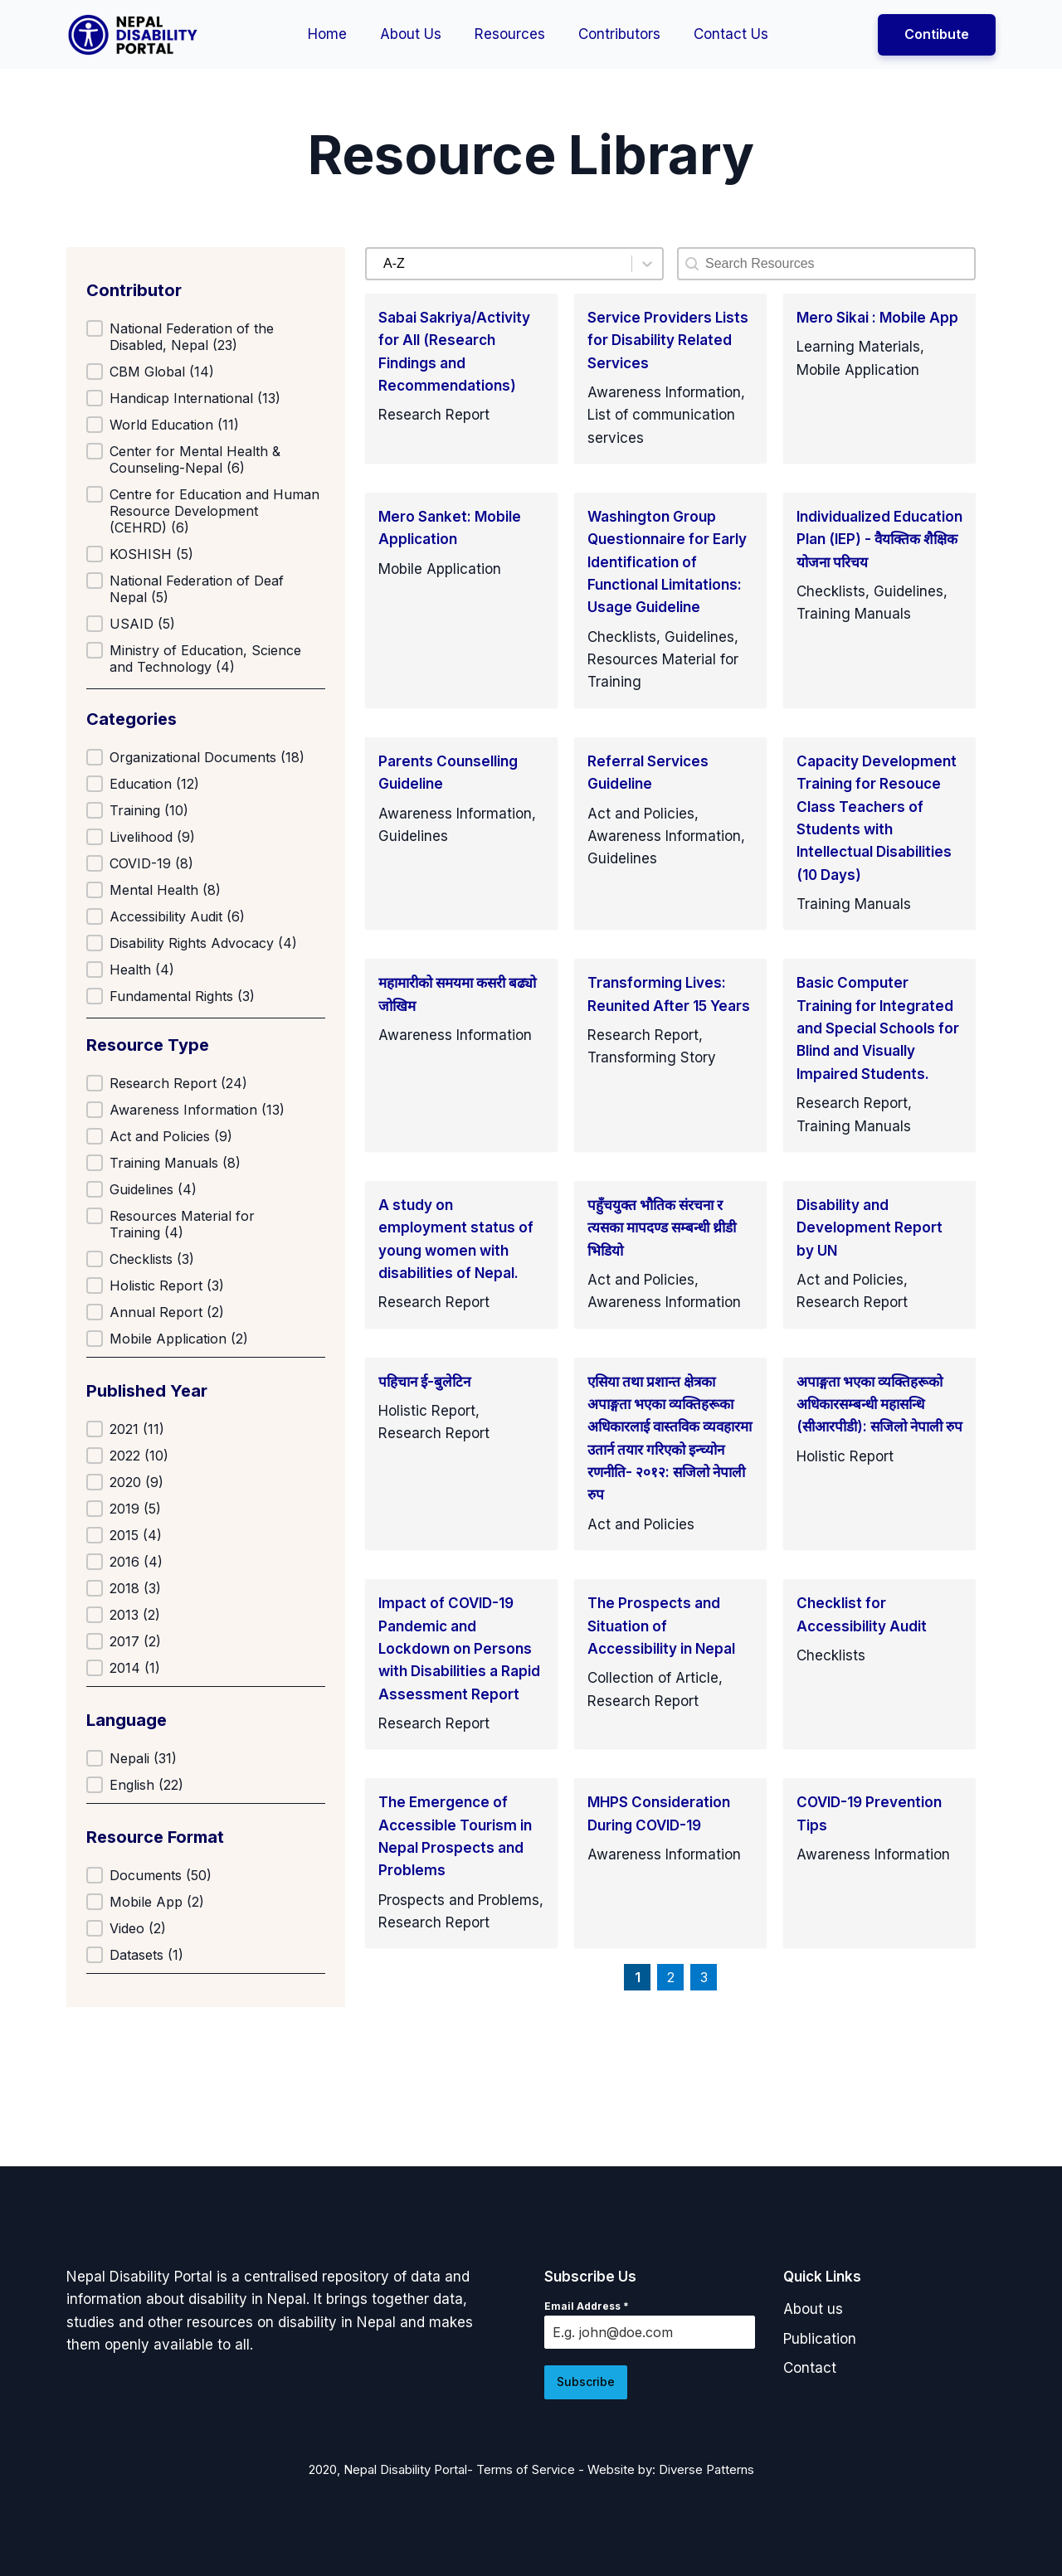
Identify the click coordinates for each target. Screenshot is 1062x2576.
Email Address (586, 2306)
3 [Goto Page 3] (704, 1977)
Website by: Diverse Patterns (670, 2466)
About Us (410, 34)
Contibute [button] (936, 34)
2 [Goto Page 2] (671, 1977)
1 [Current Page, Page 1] (638, 1977)
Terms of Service (525, 2466)
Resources (510, 34)
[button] (205, 336)
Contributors (619, 34)
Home (327, 34)
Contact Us (731, 34)
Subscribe (586, 2381)
